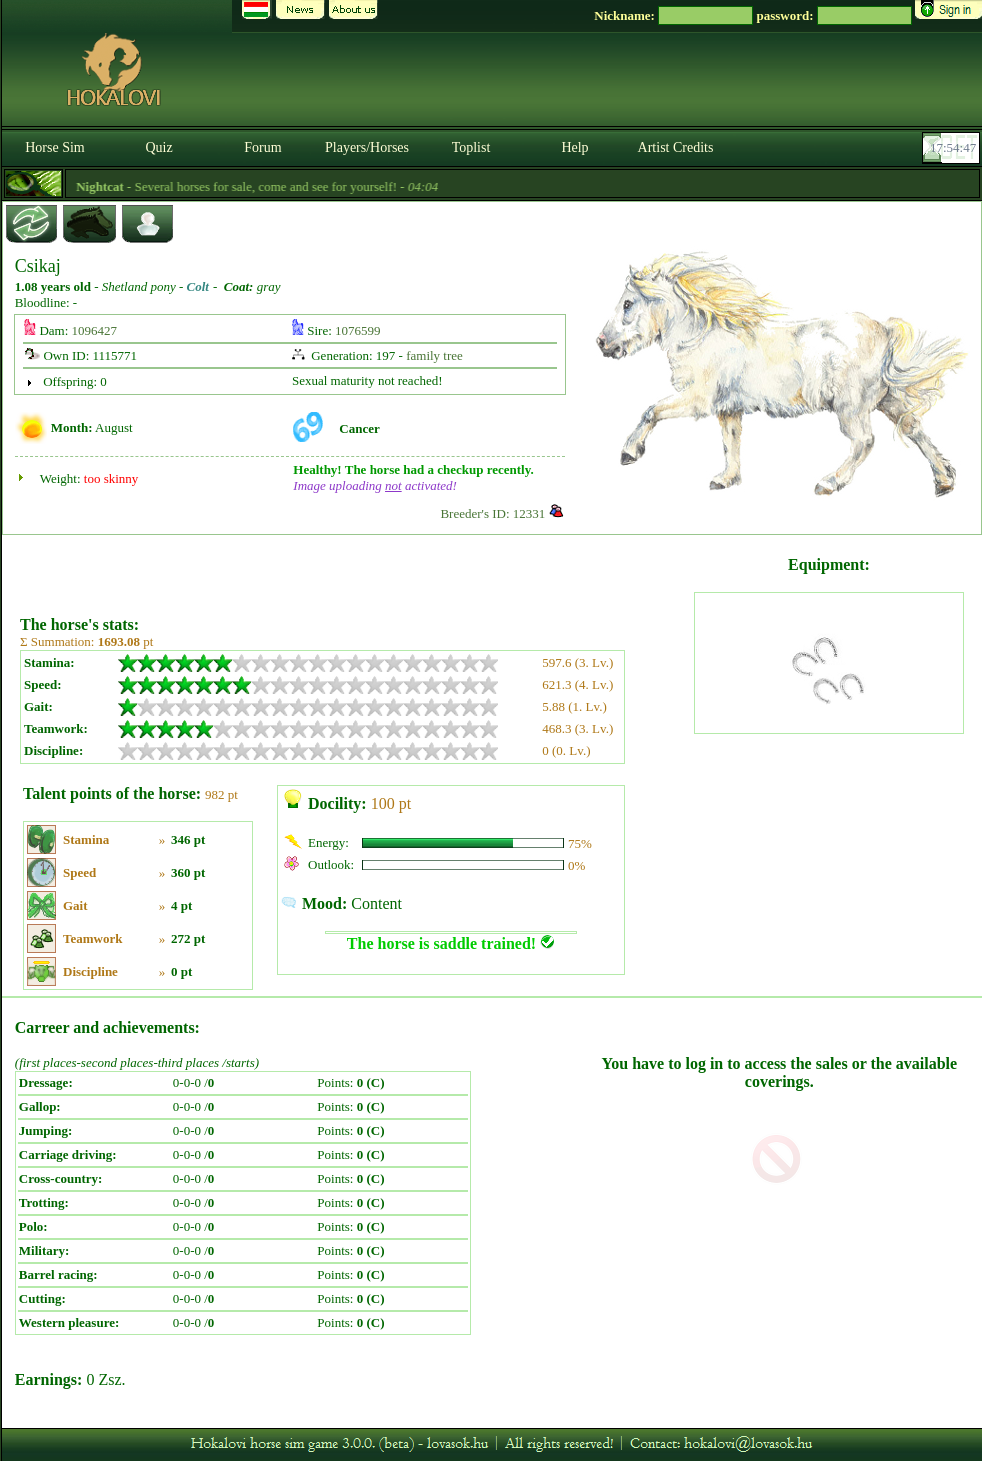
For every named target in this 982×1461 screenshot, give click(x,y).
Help (574, 147)
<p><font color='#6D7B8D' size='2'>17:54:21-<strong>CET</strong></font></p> (953, 148)
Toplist (471, 147)
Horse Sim (55, 147)
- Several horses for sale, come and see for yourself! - (282, 186)
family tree (434, 355)
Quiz (158, 147)
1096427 (95, 330)
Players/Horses (367, 147)
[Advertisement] (355, 568)
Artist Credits (676, 147)
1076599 (358, 330)
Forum (262, 147)
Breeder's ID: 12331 (492, 513)
